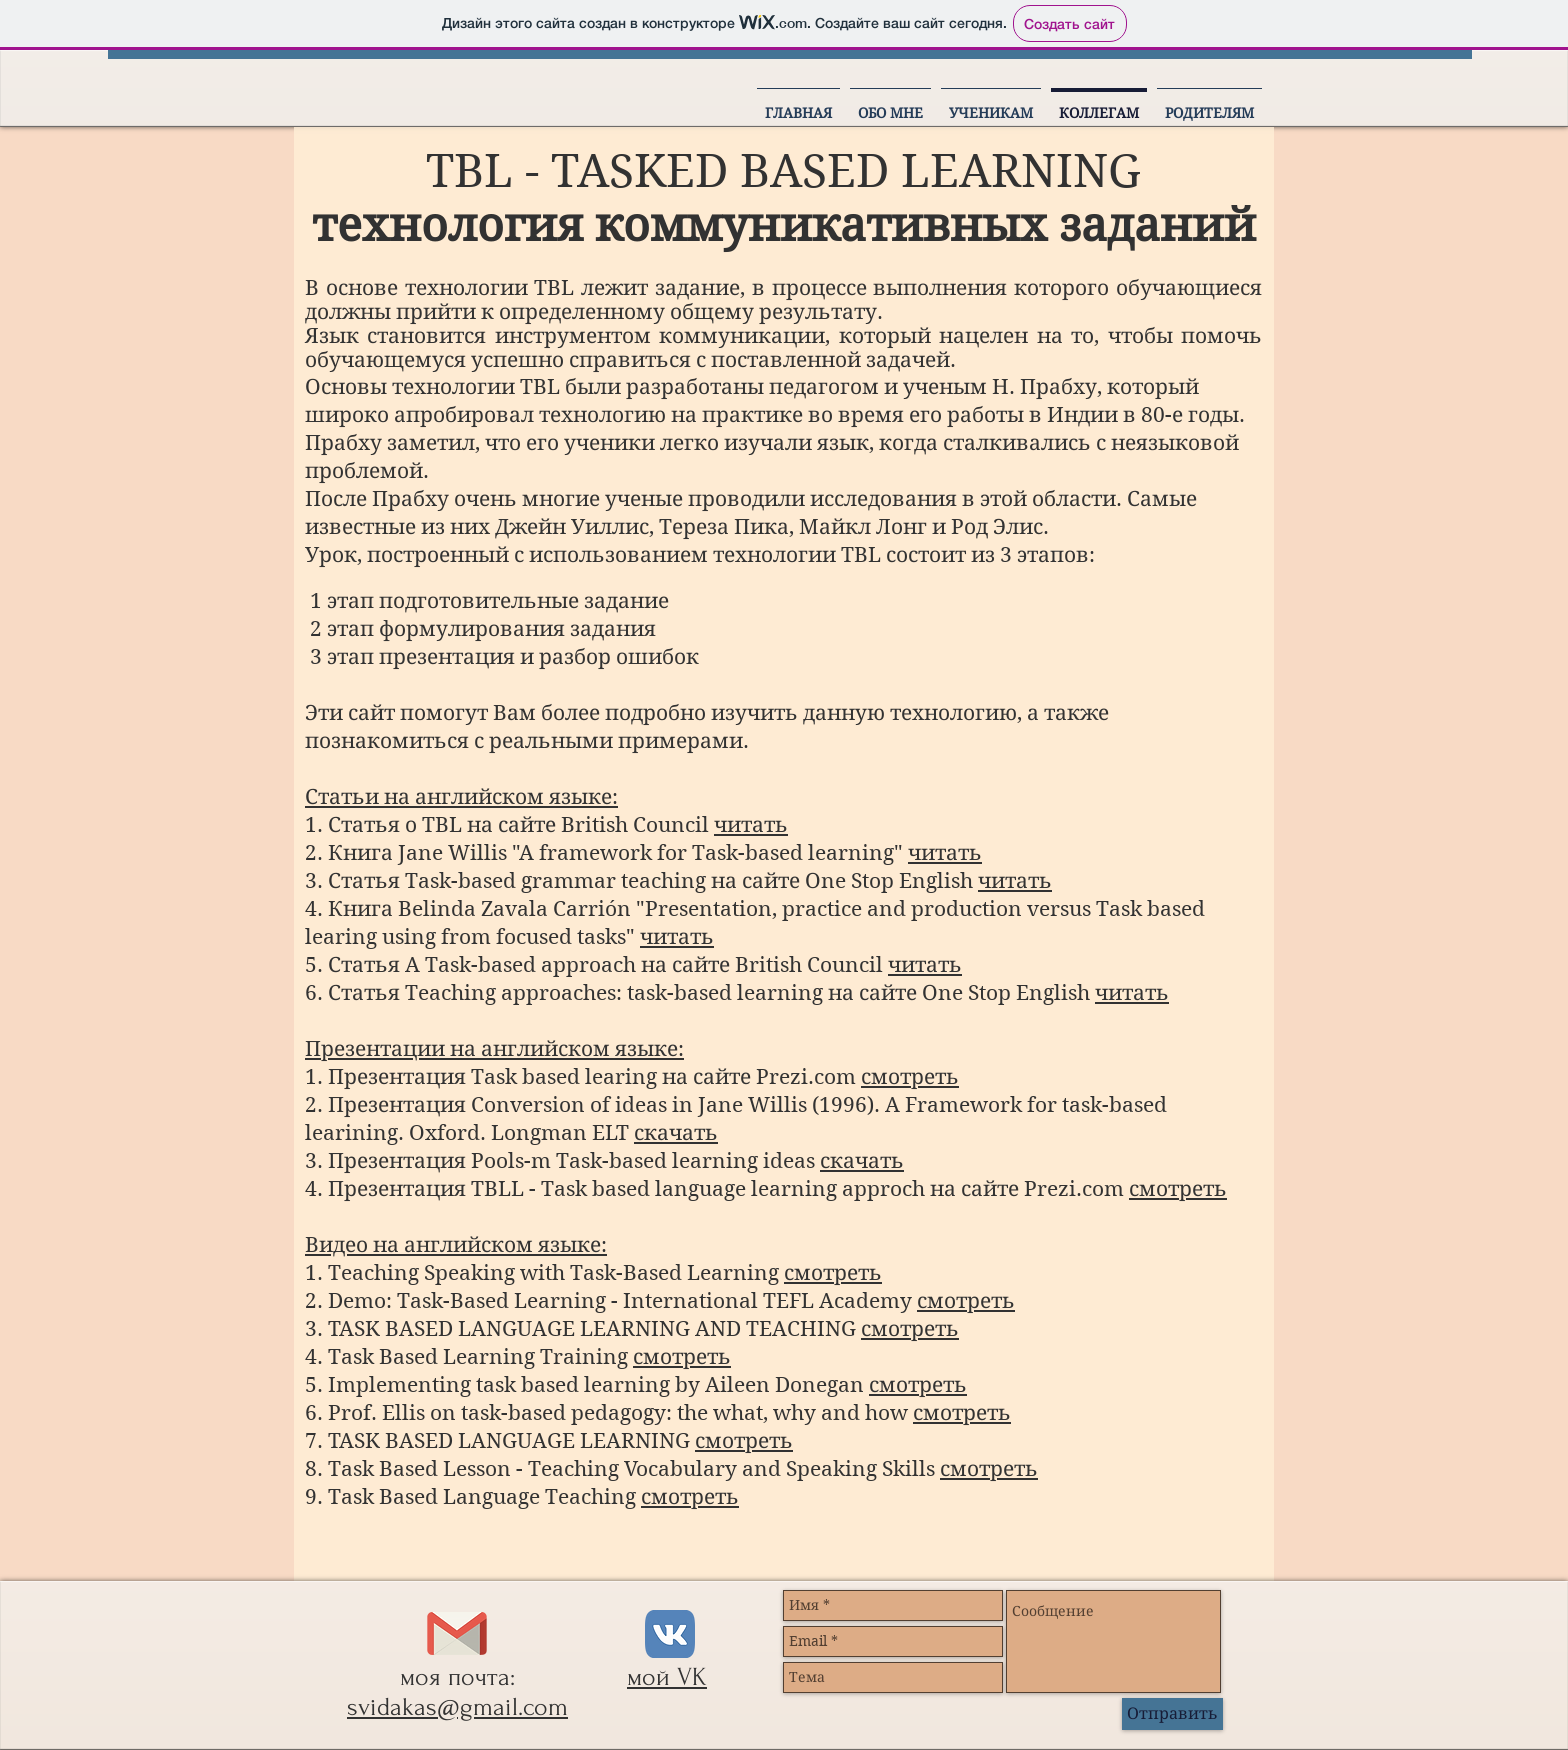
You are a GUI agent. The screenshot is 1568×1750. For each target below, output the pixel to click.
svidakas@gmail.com (457, 1707)
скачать (676, 1133)
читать (751, 825)
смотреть (910, 1077)
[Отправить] (1172, 1714)
